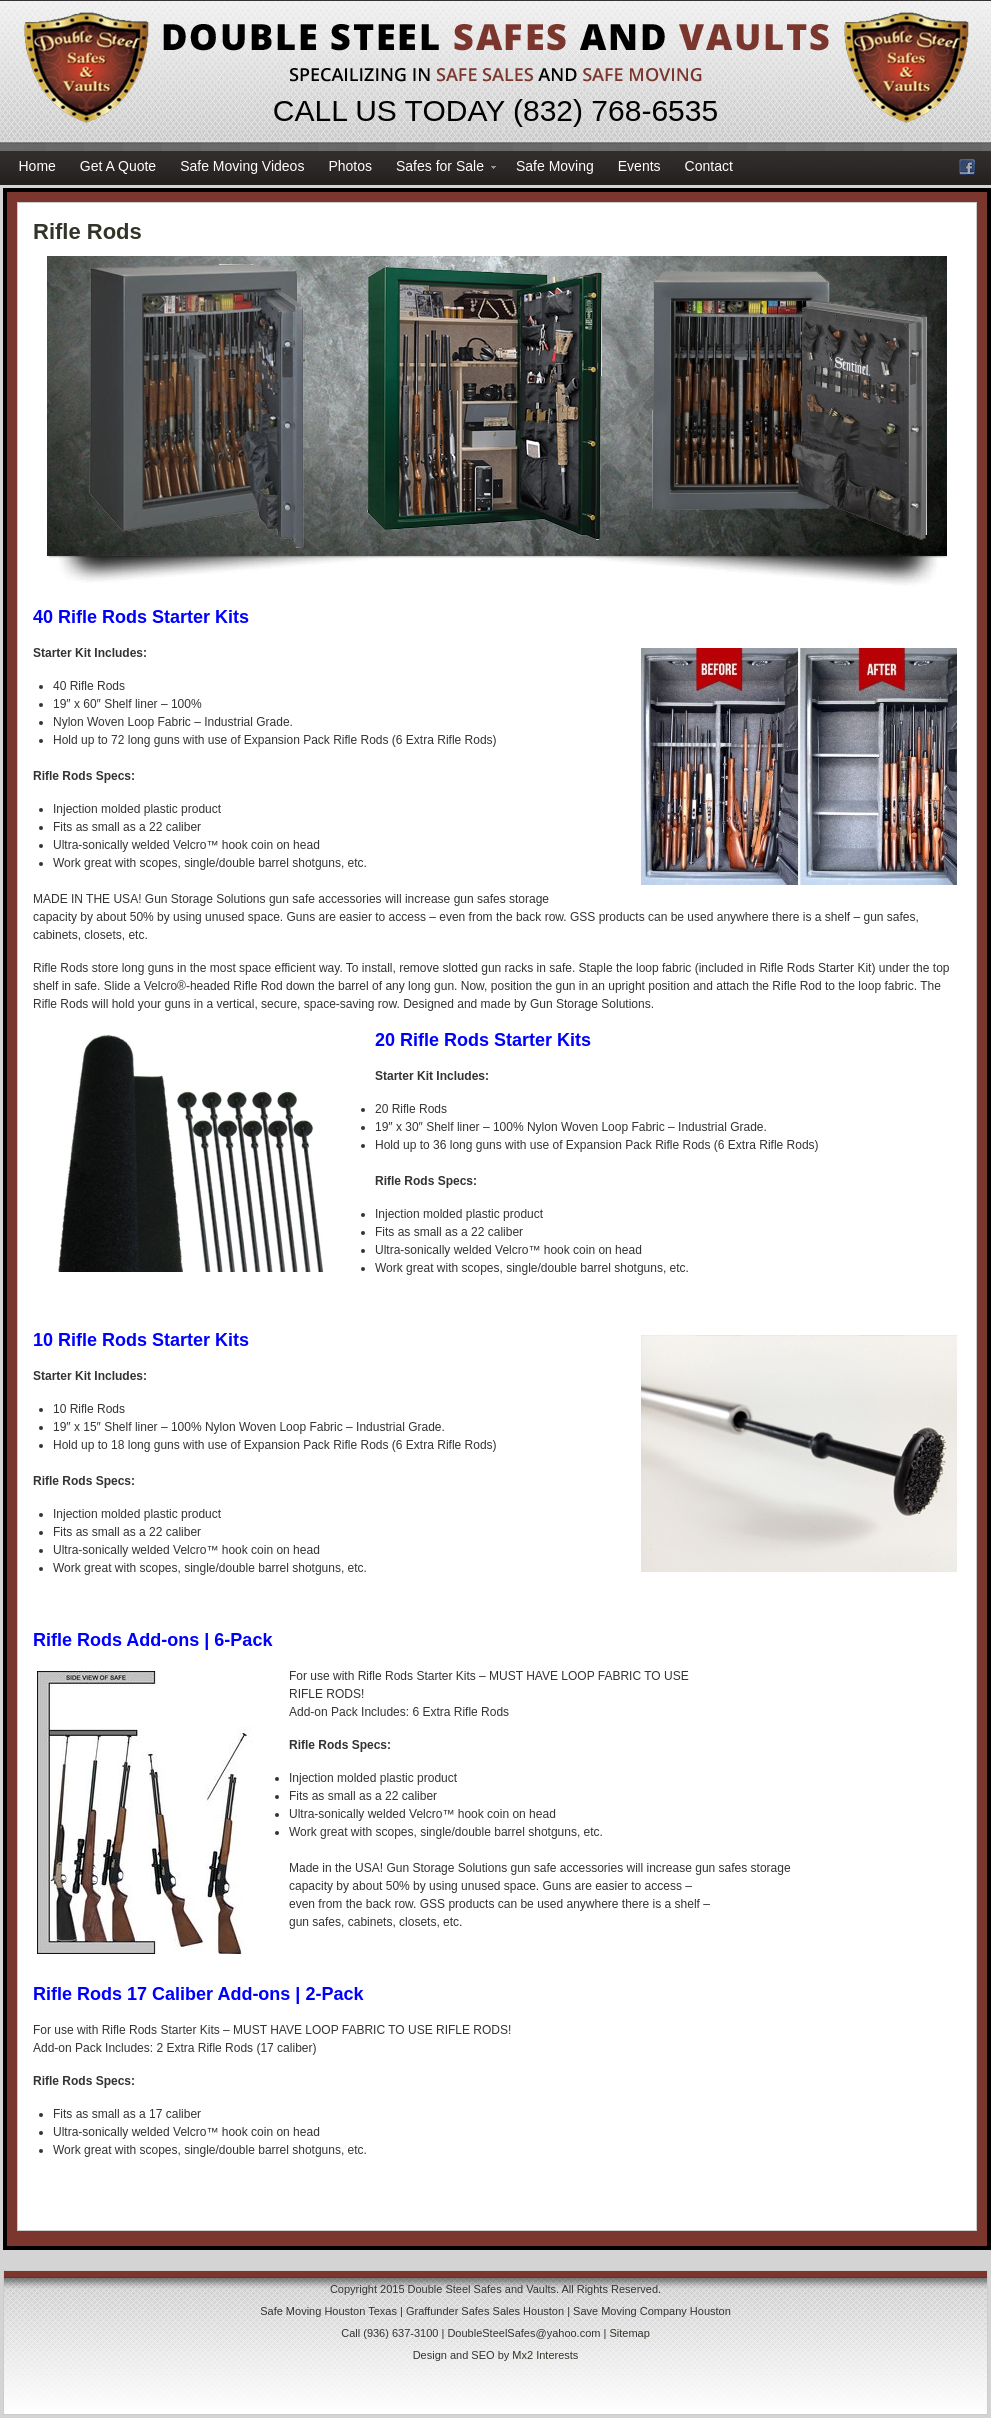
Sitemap (629, 2333)
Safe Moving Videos (242, 166)
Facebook (967, 167)
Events (639, 166)
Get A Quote (118, 166)
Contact (709, 166)
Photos (350, 166)
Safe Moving (555, 166)
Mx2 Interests (545, 2355)
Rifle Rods (87, 231)
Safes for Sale (440, 169)
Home (37, 166)
